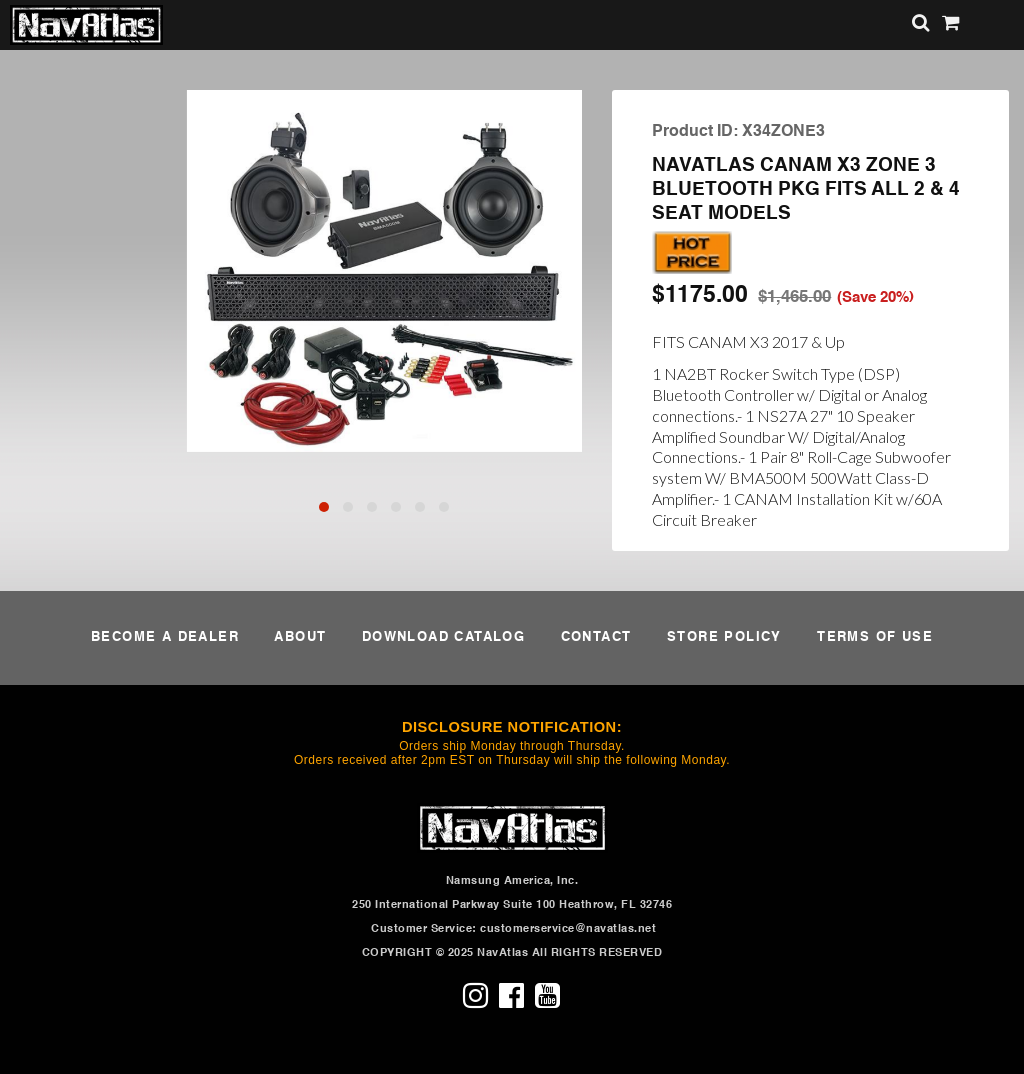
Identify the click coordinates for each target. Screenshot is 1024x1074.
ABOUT (300, 637)
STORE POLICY (724, 637)
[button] (324, 507)
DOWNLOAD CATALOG (443, 637)
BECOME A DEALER (165, 637)
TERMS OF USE (875, 637)
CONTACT (596, 637)
